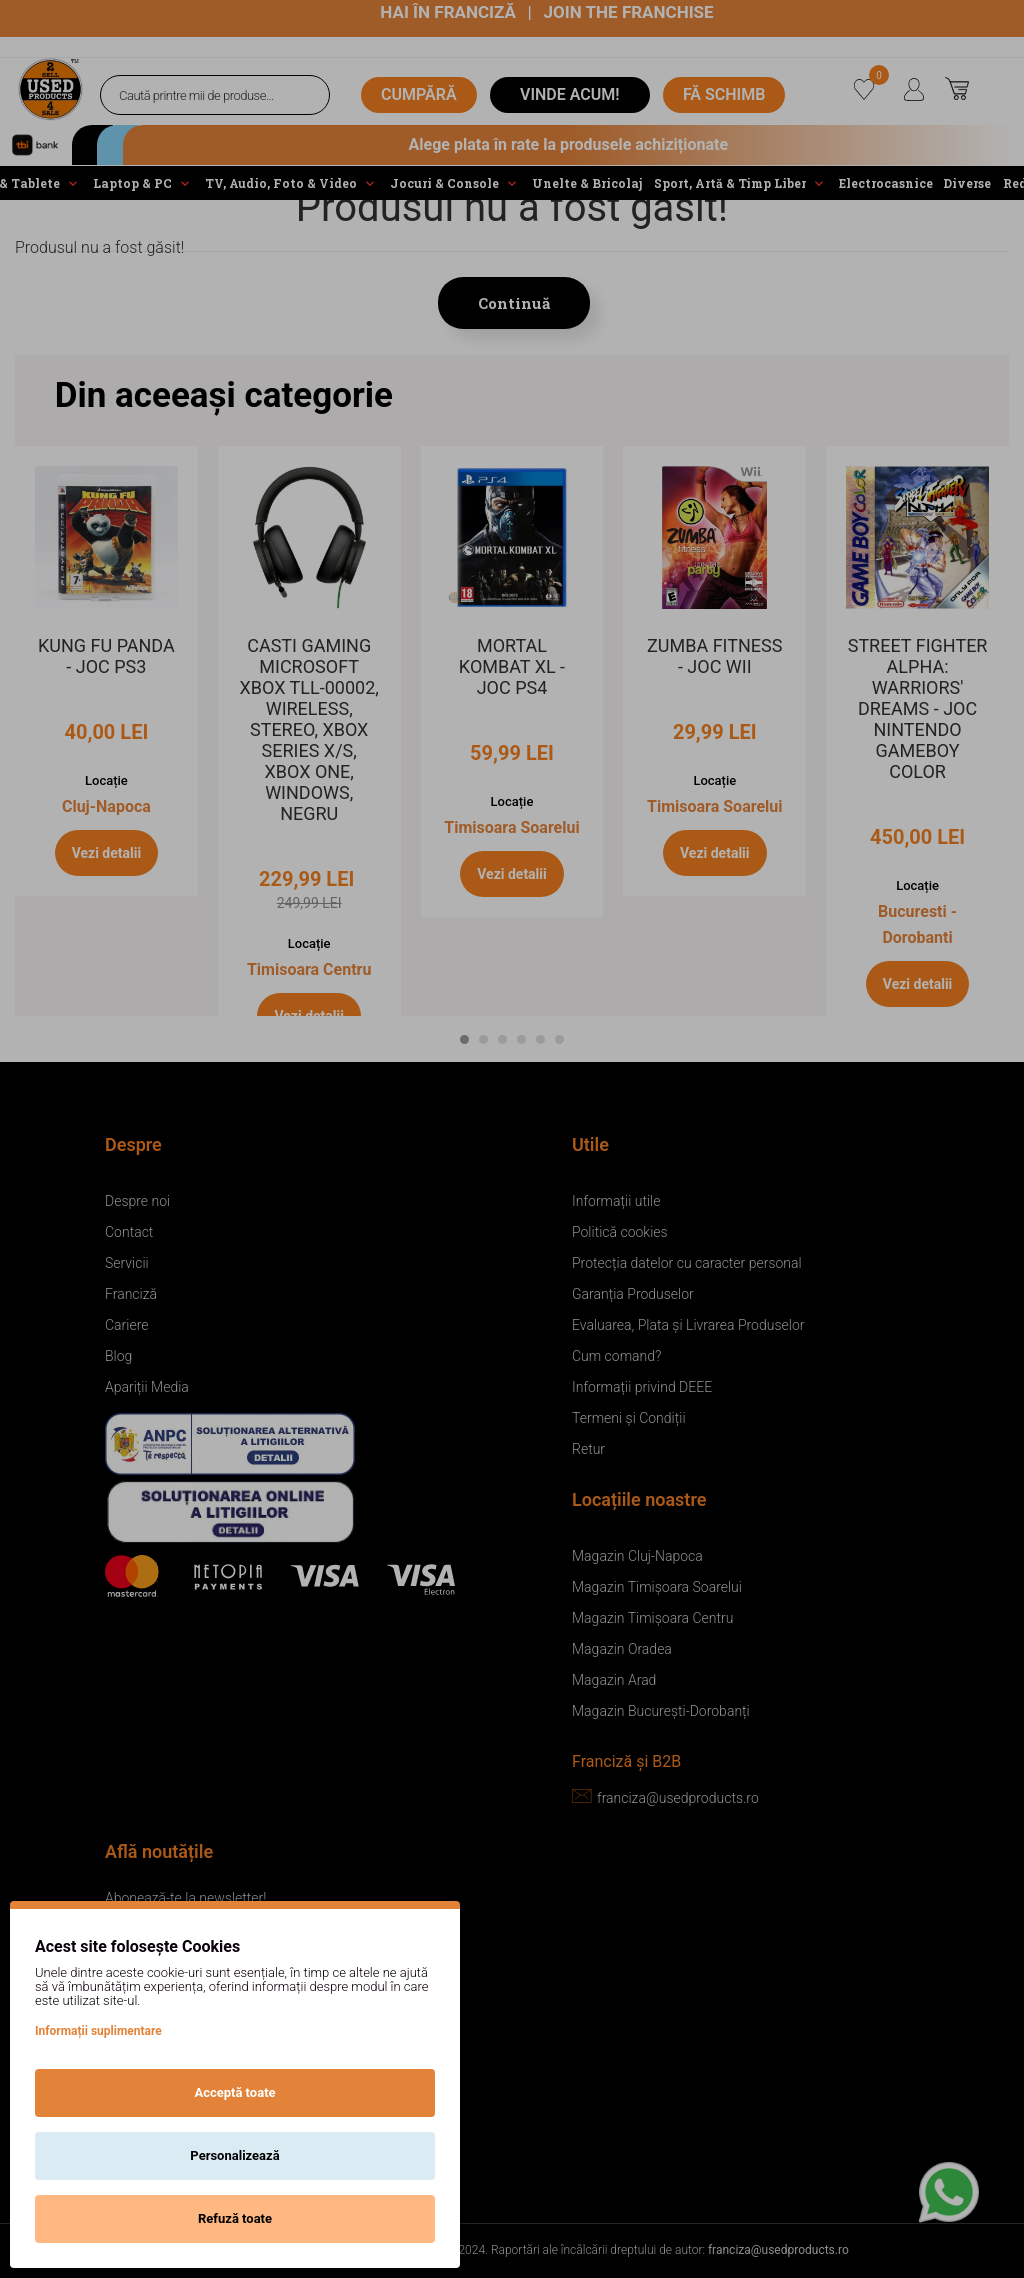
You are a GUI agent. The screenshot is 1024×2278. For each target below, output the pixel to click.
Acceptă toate (234, 2092)
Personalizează (234, 2155)
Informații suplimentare (98, 2031)
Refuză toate (235, 2218)
